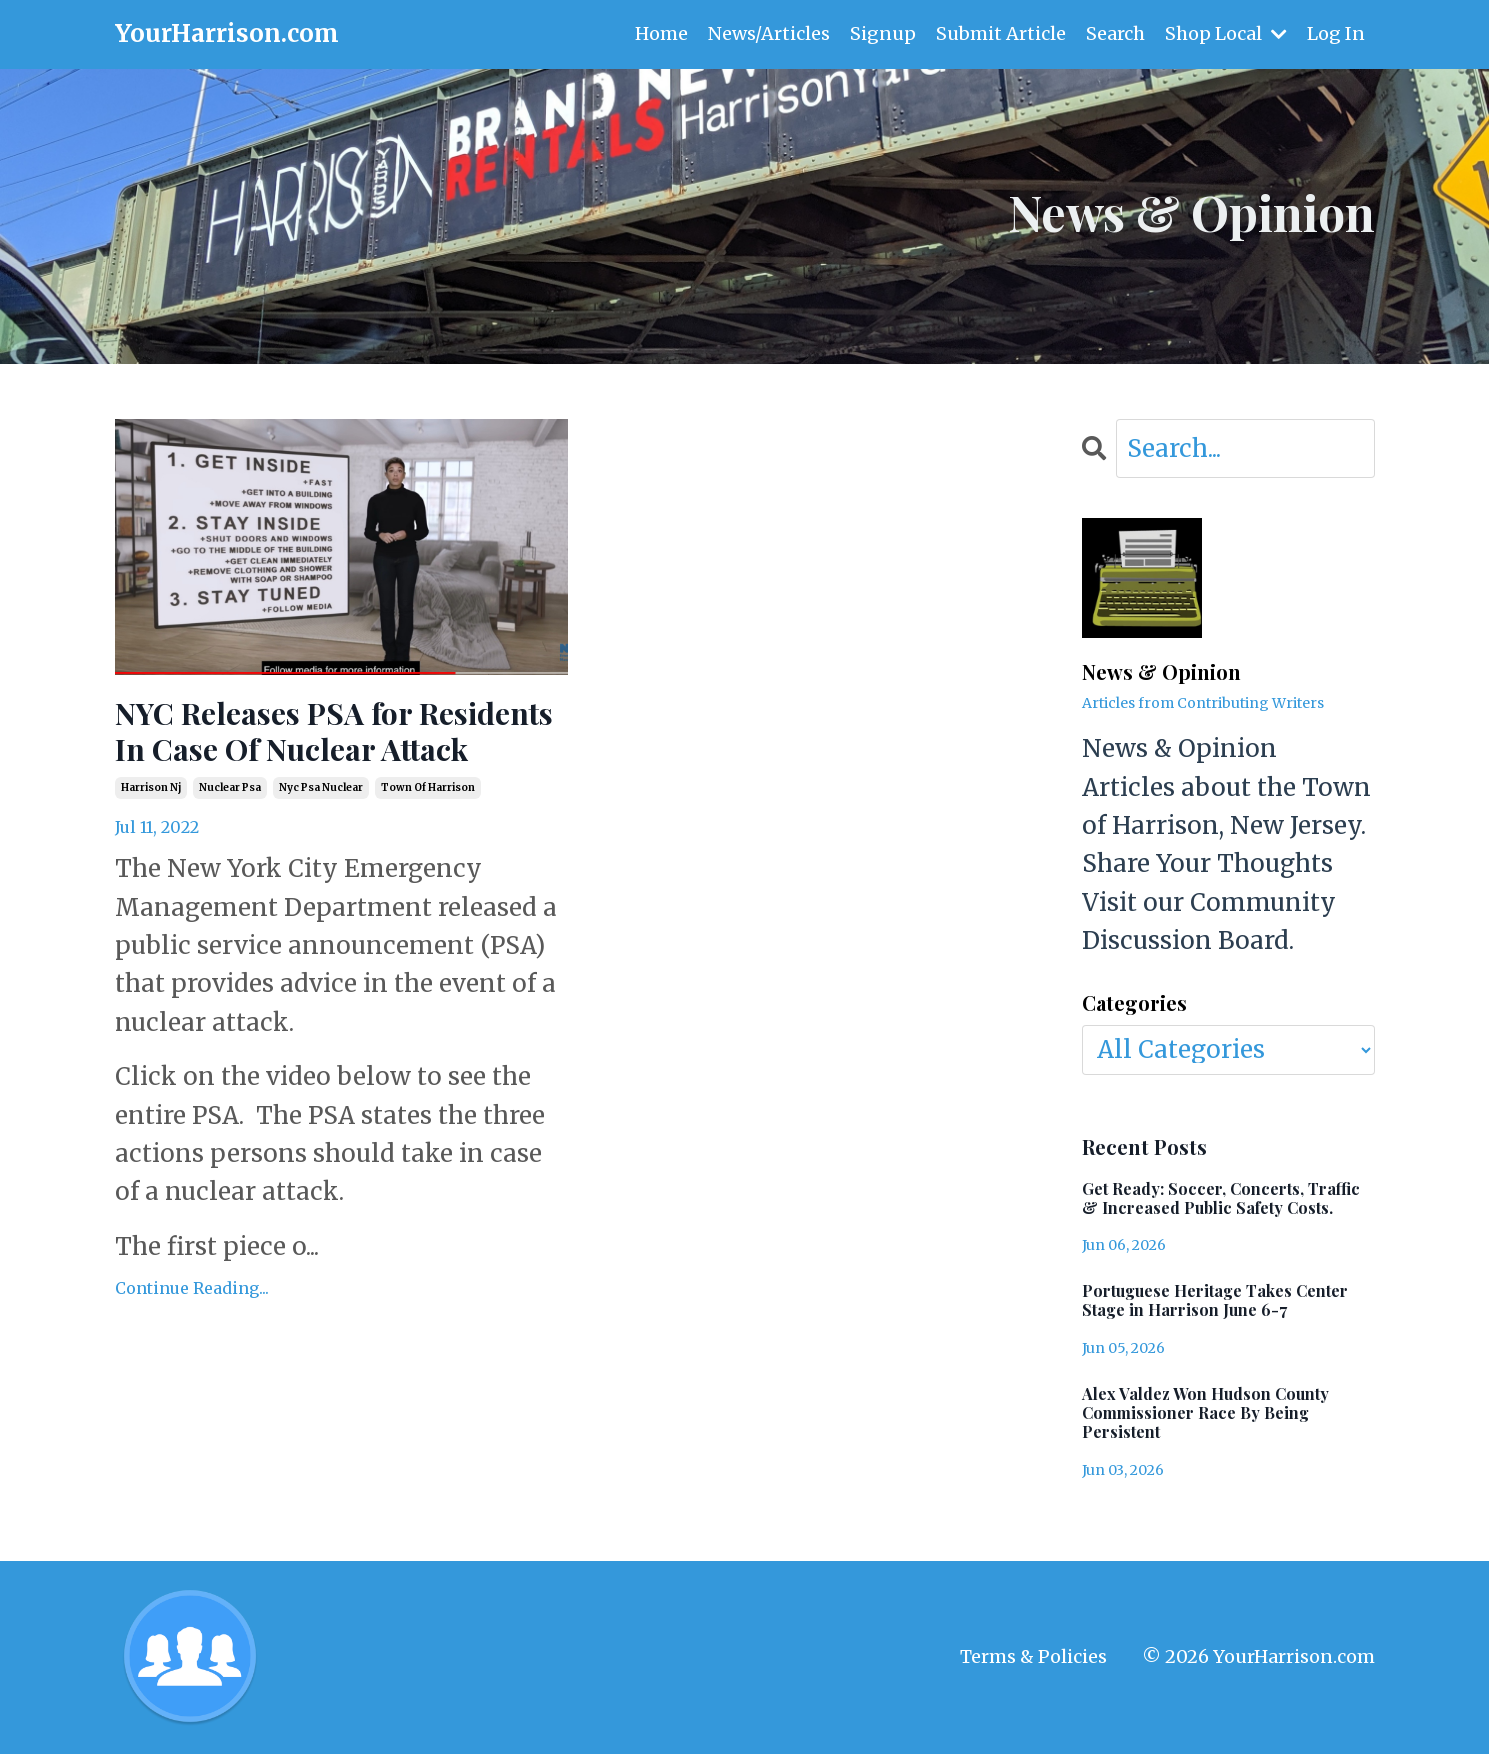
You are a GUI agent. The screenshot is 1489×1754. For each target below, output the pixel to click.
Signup (883, 33)
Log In (1336, 33)
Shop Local (1226, 33)
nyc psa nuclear (321, 787)
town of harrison (428, 787)
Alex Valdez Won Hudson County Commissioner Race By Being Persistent (1205, 1413)
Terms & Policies (1033, 1656)
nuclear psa (230, 787)
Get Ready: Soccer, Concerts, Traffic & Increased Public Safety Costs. (1221, 1198)
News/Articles (769, 33)
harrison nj (151, 787)
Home (661, 33)
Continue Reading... (192, 1288)
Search (1115, 33)
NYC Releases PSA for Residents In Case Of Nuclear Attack (334, 731)
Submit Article (1001, 33)
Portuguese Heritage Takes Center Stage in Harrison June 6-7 (1215, 1300)
